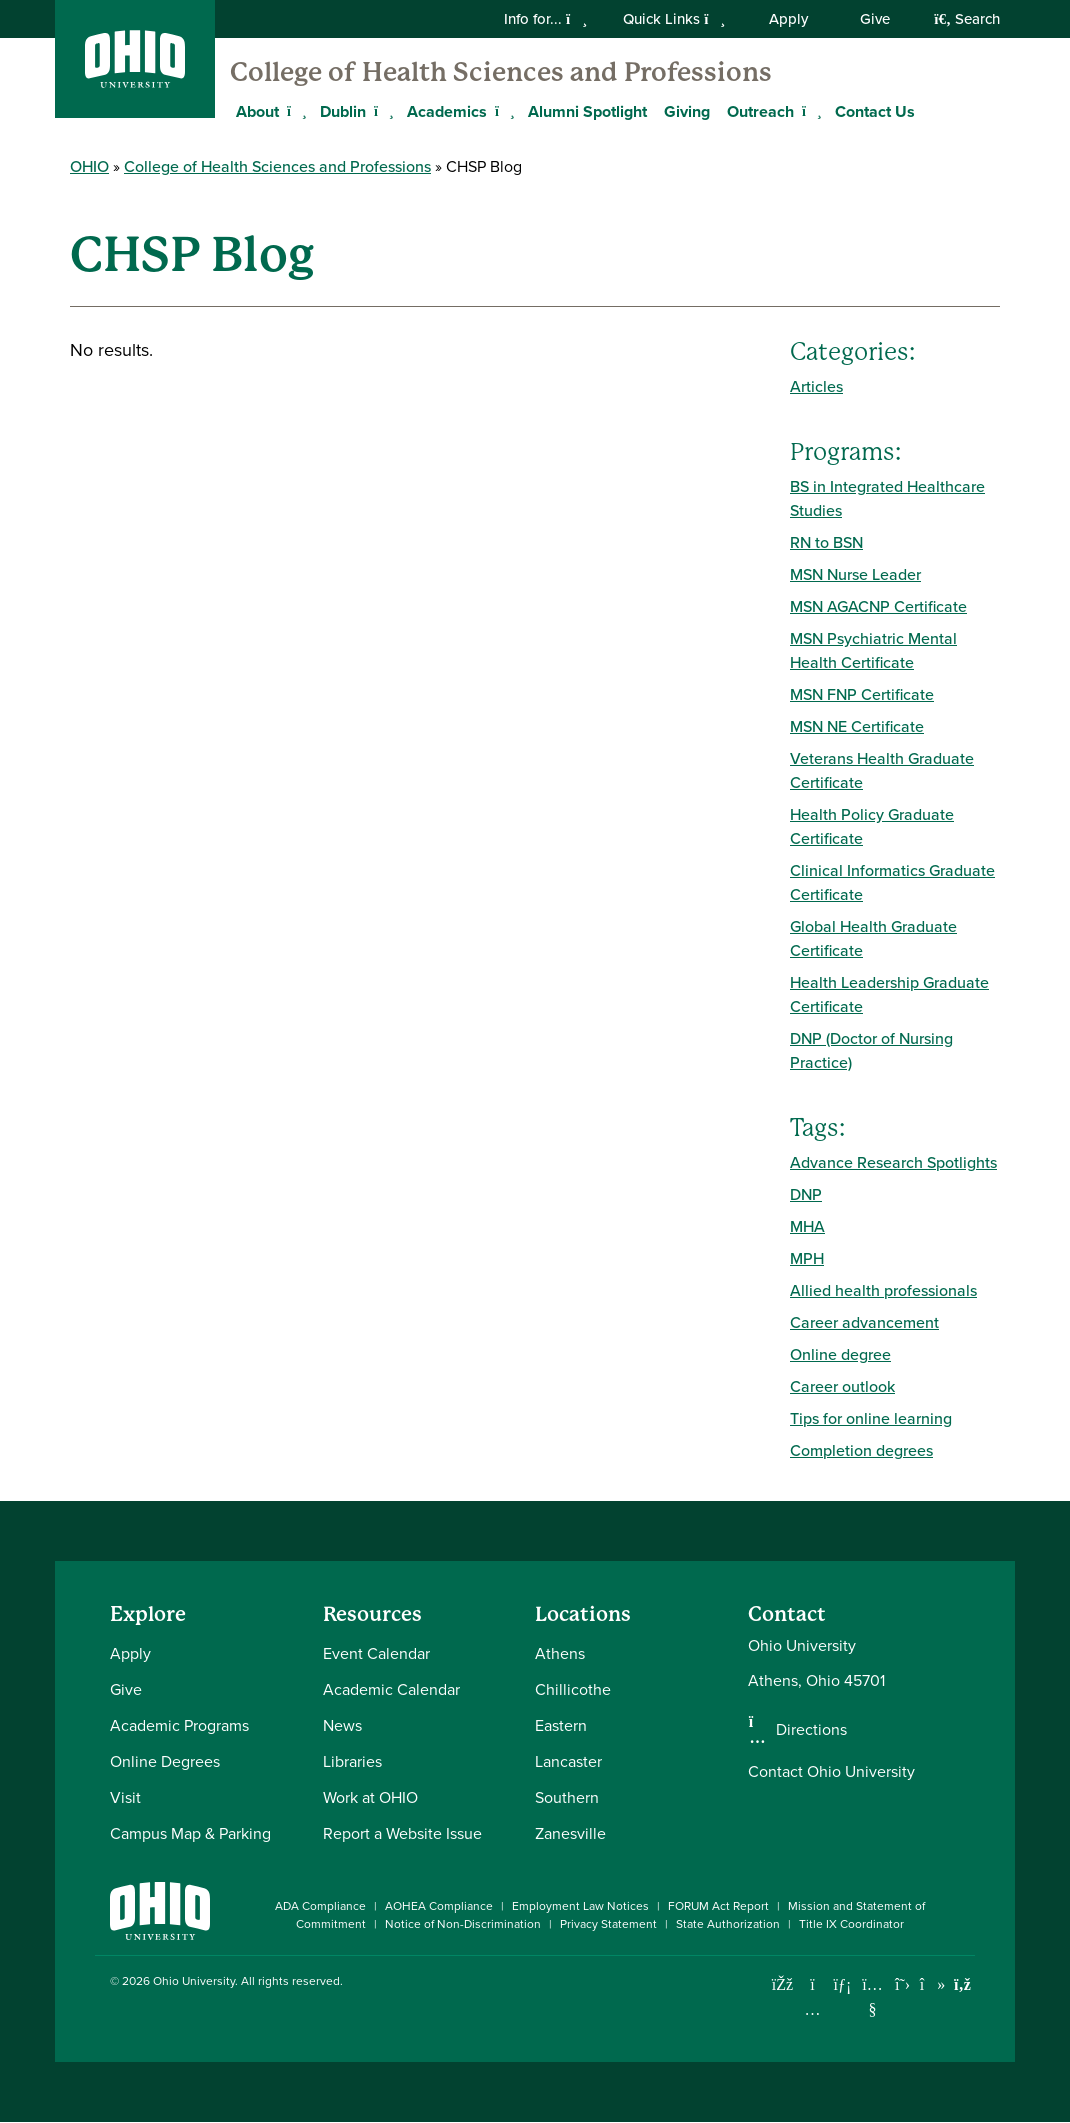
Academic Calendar (391, 1689)
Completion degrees (861, 1450)
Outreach (760, 111)
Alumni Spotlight (587, 111)
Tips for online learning (871, 1418)
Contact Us (875, 111)
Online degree (840, 1354)
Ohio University (194, 1981)
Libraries (352, 1761)
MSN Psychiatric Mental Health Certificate (873, 650)
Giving (687, 111)
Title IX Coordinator (851, 1924)
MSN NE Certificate (857, 726)
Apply (788, 19)
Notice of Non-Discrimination (463, 1924)
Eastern (561, 1725)
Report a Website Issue (402, 1833)
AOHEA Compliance (439, 1906)
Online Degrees (165, 1761)
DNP (806, 1194)
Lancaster (568, 1761)
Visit (125, 1797)
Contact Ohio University (831, 1771)
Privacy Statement (608, 1924)
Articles (816, 386)
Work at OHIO (370, 1797)
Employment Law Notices (580, 1906)
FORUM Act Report (718, 1906)
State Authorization (728, 1924)
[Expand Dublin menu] (381, 111)
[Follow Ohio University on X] (902, 1984)
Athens (560, 1653)
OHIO (89, 166)
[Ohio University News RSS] (962, 1984)
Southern (567, 1797)
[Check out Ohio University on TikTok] (932, 1984)
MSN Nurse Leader (855, 574)
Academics (447, 111)
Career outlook (842, 1386)
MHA (807, 1226)
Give (875, 19)
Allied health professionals (883, 1290)
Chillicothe (573, 1689)
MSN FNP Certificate (862, 694)
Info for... (545, 19)
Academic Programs (179, 1725)
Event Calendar (376, 1653)
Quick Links (674, 19)
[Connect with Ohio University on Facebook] (782, 1984)
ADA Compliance (320, 1906)
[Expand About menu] (294, 111)
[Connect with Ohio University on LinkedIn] (842, 1984)
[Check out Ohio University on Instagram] (812, 2009)
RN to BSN (826, 542)
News (342, 1725)
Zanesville (570, 1833)
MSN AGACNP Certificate (878, 606)
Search (967, 19)
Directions (811, 1730)
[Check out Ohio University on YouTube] (872, 1996)
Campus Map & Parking (190, 1833)
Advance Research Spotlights (893, 1162)
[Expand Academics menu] (502, 111)
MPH (807, 1258)
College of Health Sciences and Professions (501, 72)
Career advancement (864, 1322)
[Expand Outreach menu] (809, 111)
